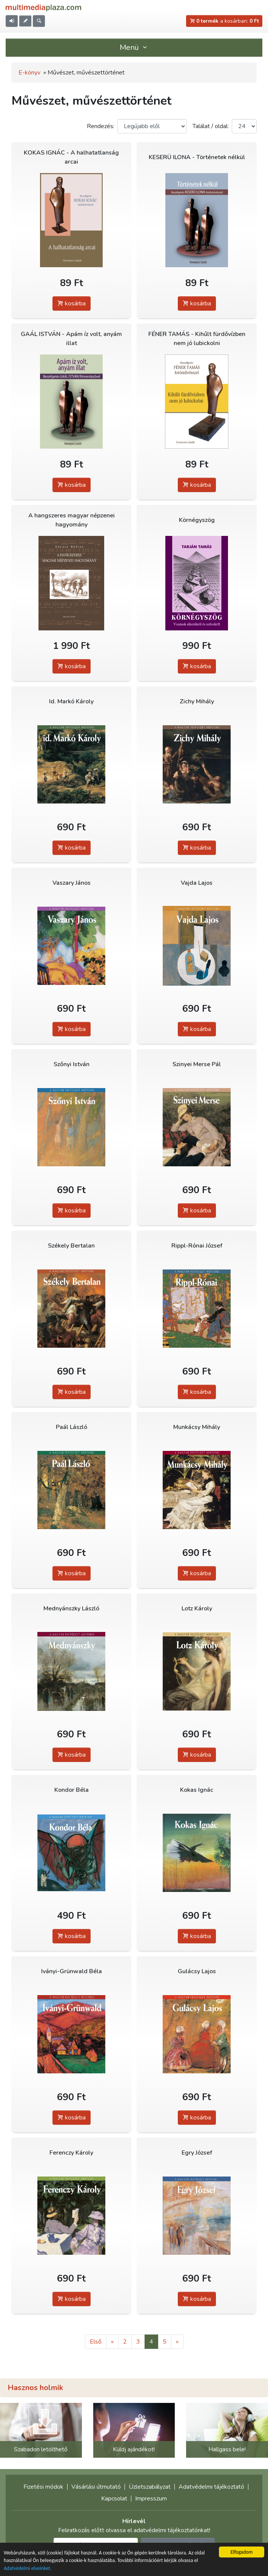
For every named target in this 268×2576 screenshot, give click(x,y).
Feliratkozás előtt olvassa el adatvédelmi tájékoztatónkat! (134, 2530)
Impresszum (151, 2498)
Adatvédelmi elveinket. (27, 2568)
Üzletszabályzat (150, 2487)
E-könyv (29, 72)
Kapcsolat (114, 2498)
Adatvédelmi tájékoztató (211, 2487)
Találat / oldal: (211, 126)
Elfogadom (242, 2552)
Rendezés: (100, 126)
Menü (134, 47)
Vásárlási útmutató (96, 2487)
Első (96, 2342)
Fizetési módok (43, 2487)
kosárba (71, 303)
